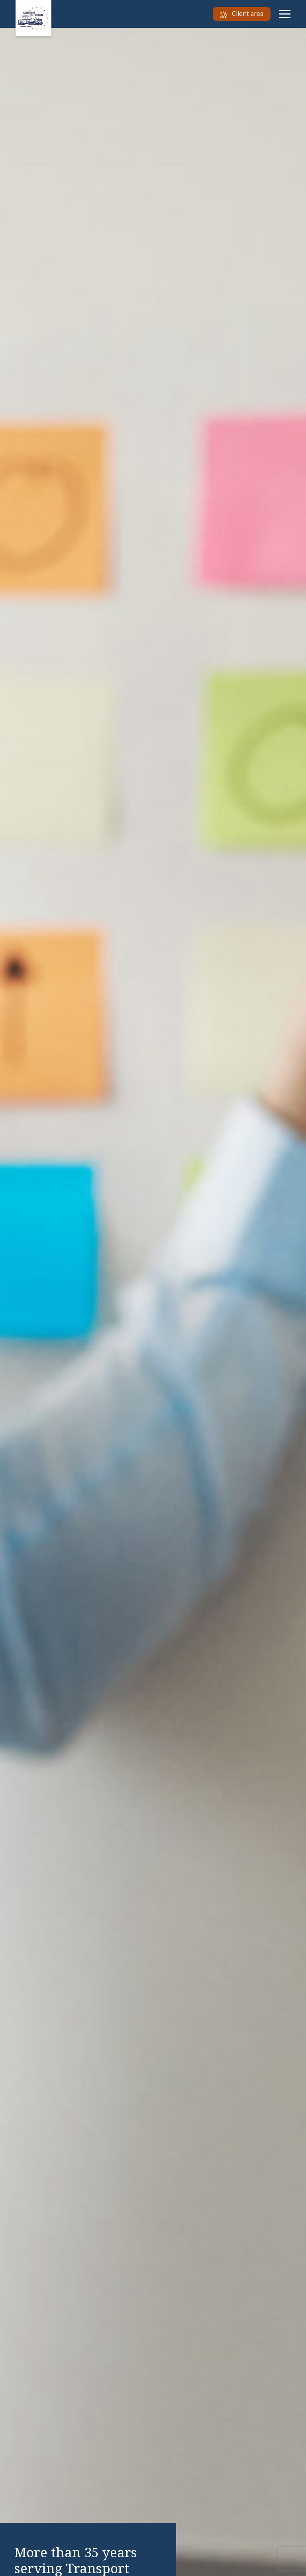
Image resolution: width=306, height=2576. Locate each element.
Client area (241, 13)
